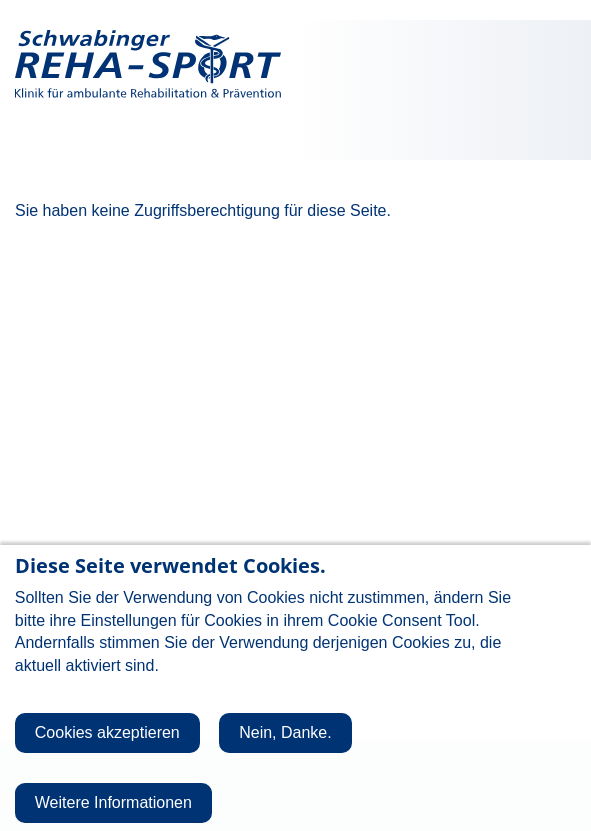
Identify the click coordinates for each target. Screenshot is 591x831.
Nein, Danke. (285, 748)
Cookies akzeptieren (107, 748)
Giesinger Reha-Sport (444, 65)
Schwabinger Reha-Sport (148, 65)
